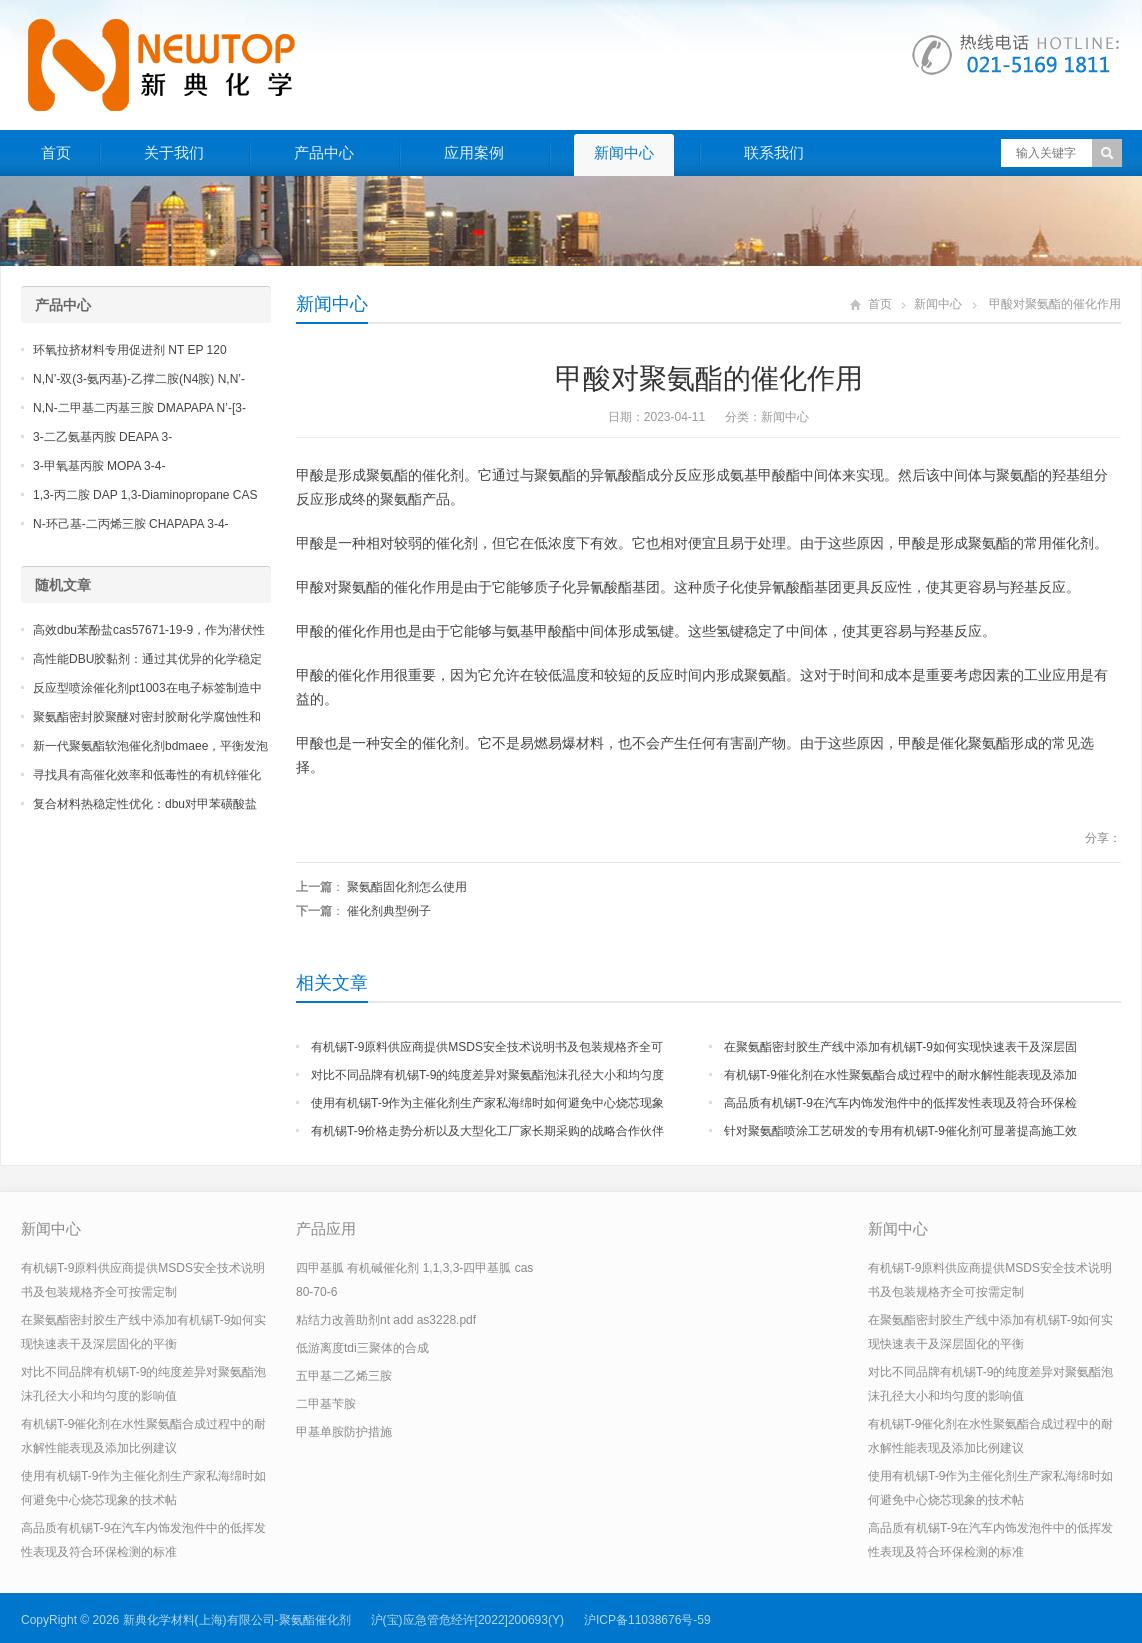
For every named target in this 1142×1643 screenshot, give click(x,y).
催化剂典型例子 (389, 911)
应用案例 (474, 152)
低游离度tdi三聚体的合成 (362, 1348)
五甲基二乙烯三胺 (344, 1376)
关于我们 (174, 152)
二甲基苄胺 (326, 1404)
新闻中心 (624, 152)
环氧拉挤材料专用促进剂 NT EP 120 (130, 350)
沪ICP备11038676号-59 (647, 1620)
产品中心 (324, 152)
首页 (56, 152)
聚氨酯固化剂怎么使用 (407, 887)
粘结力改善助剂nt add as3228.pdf (386, 1320)
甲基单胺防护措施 (344, 1432)
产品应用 (326, 1228)
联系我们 (774, 152)
